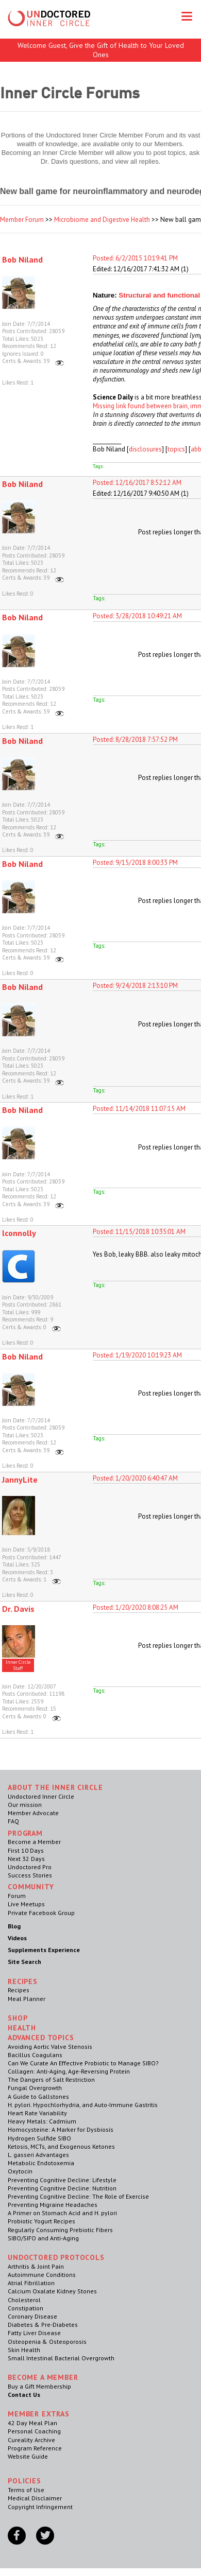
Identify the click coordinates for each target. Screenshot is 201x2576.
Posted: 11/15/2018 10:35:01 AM (139, 1231)
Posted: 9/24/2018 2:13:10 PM (135, 985)
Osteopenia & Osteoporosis (47, 2341)
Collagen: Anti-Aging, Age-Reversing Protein (69, 2071)
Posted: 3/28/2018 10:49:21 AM (137, 616)
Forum (17, 1896)
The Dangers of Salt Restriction (51, 2079)
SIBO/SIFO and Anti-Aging (43, 2238)
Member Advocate (33, 1813)
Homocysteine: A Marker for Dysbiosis (60, 2129)
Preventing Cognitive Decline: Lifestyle (62, 2180)
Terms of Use (26, 2490)
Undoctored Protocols (56, 2257)
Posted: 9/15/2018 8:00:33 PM (135, 862)
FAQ (13, 1821)
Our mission (25, 1804)
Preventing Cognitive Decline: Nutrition (62, 2188)
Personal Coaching (34, 2431)
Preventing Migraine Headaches (52, 2204)
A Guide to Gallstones (38, 2096)
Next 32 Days (26, 1859)
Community (31, 1886)
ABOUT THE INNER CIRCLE (55, 1787)
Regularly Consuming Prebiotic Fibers (60, 2230)
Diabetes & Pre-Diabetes (43, 2324)
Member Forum (22, 219)
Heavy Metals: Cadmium (42, 2121)
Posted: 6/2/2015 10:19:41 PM (135, 258)
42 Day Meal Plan (32, 2423)
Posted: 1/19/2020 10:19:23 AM (137, 1355)
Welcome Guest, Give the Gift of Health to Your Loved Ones (101, 50)
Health (22, 2027)
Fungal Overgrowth (35, 2088)
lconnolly (19, 1233)
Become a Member (34, 1842)
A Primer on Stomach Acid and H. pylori (62, 2213)
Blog (14, 1926)
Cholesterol (24, 2300)
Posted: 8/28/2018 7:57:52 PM (135, 739)
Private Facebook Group (41, 1913)
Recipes (18, 1990)
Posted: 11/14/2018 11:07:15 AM (139, 1108)
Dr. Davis (18, 1609)
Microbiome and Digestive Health (102, 219)
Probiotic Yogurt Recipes (41, 2221)
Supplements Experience (44, 1950)
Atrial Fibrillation (31, 2283)
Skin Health (24, 2350)
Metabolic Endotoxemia (41, 2163)
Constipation (25, 2308)
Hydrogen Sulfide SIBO (39, 2138)
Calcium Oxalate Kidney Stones (52, 2291)
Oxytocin (20, 2171)
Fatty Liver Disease (34, 2333)
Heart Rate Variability (37, 2113)
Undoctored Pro (30, 1867)
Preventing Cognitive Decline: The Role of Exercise (78, 2196)
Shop (17, 2018)
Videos (17, 1938)
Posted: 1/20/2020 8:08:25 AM (135, 1607)
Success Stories (30, 1875)
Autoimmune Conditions (42, 2274)
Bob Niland (22, 259)
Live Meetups (26, 1904)
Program (25, 1833)
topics (176, 449)
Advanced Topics (41, 2037)
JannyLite (20, 1479)
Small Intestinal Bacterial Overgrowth (61, 2358)
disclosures (145, 449)
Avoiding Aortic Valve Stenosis (50, 2046)
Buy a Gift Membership (39, 2386)
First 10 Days (26, 1850)
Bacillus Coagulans (35, 2055)
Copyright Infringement (40, 2507)
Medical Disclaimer (35, 2498)
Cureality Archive (31, 2440)
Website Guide (28, 2456)
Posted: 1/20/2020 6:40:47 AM (135, 1478)
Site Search (24, 1961)
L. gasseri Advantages (38, 2155)
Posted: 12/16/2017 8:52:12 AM (137, 482)
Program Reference (35, 2448)
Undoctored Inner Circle (41, 1796)
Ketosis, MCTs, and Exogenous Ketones (61, 2146)
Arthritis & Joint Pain (36, 2266)
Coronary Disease (32, 2316)
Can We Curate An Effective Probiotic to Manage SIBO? (83, 2063)
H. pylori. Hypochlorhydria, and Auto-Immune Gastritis (83, 2105)
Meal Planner (26, 1999)
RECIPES (23, 1981)
